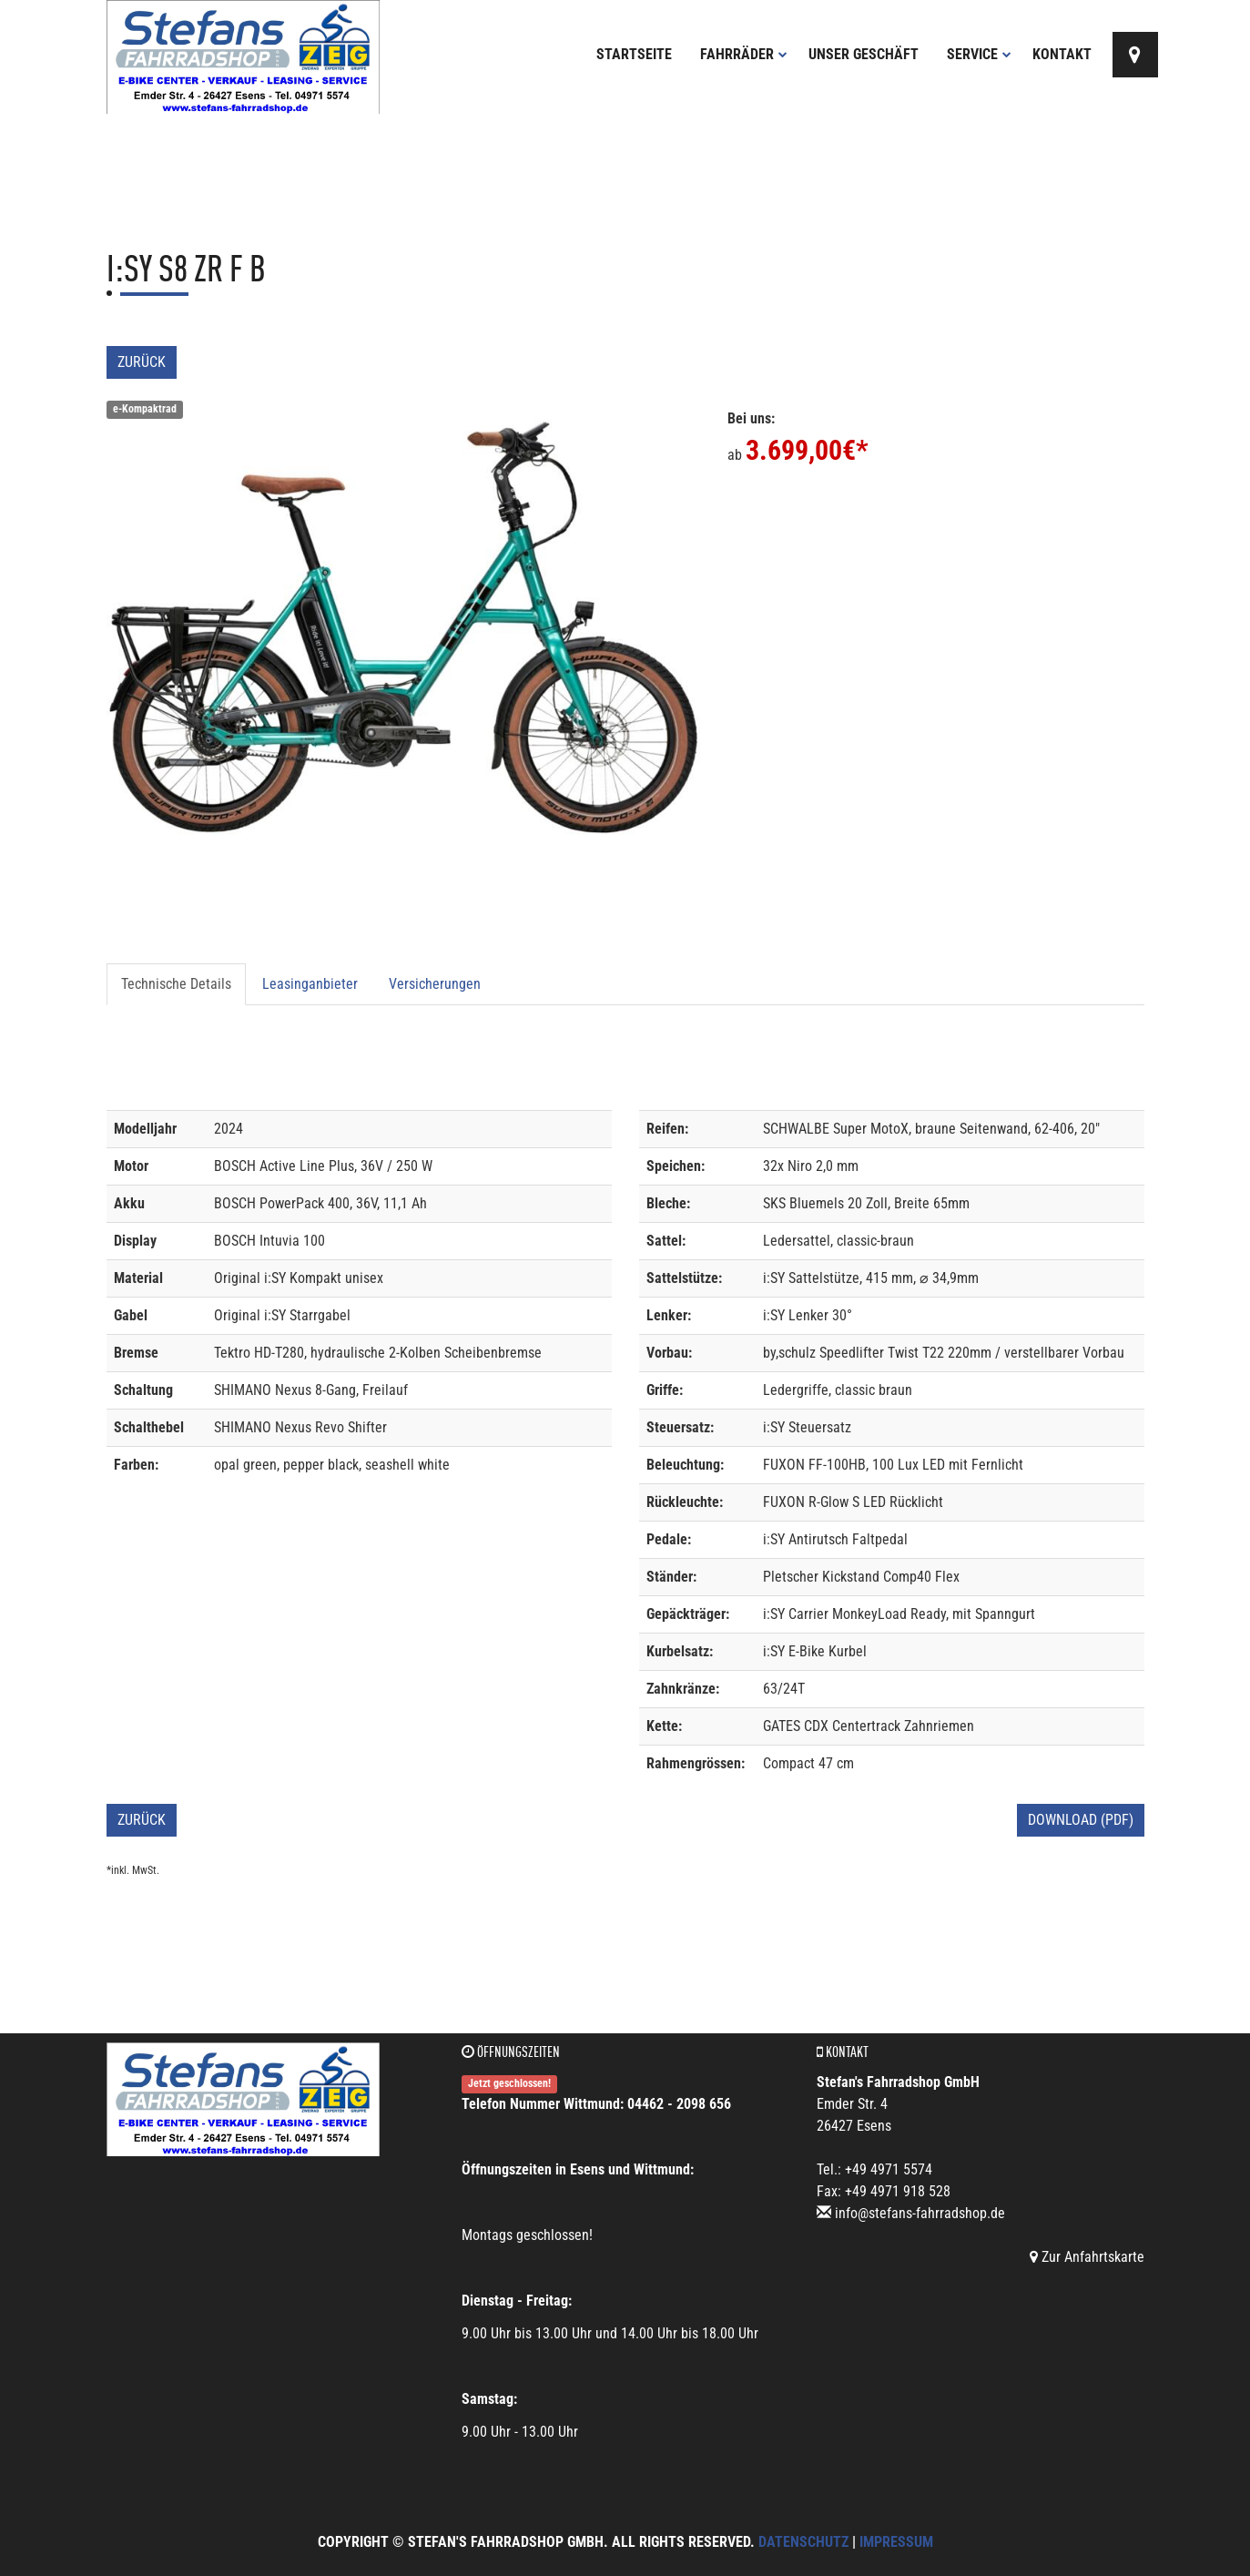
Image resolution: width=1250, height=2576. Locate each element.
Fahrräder (744, 54)
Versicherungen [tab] (435, 984)
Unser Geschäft (863, 54)
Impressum (896, 2542)
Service (979, 54)
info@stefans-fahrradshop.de (920, 2213)
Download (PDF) (1080, 1819)
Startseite (634, 54)
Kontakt (1062, 54)
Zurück (141, 362)
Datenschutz (803, 2542)
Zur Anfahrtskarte (1087, 2256)
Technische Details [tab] (176, 984)
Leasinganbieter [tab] (310, 984)
